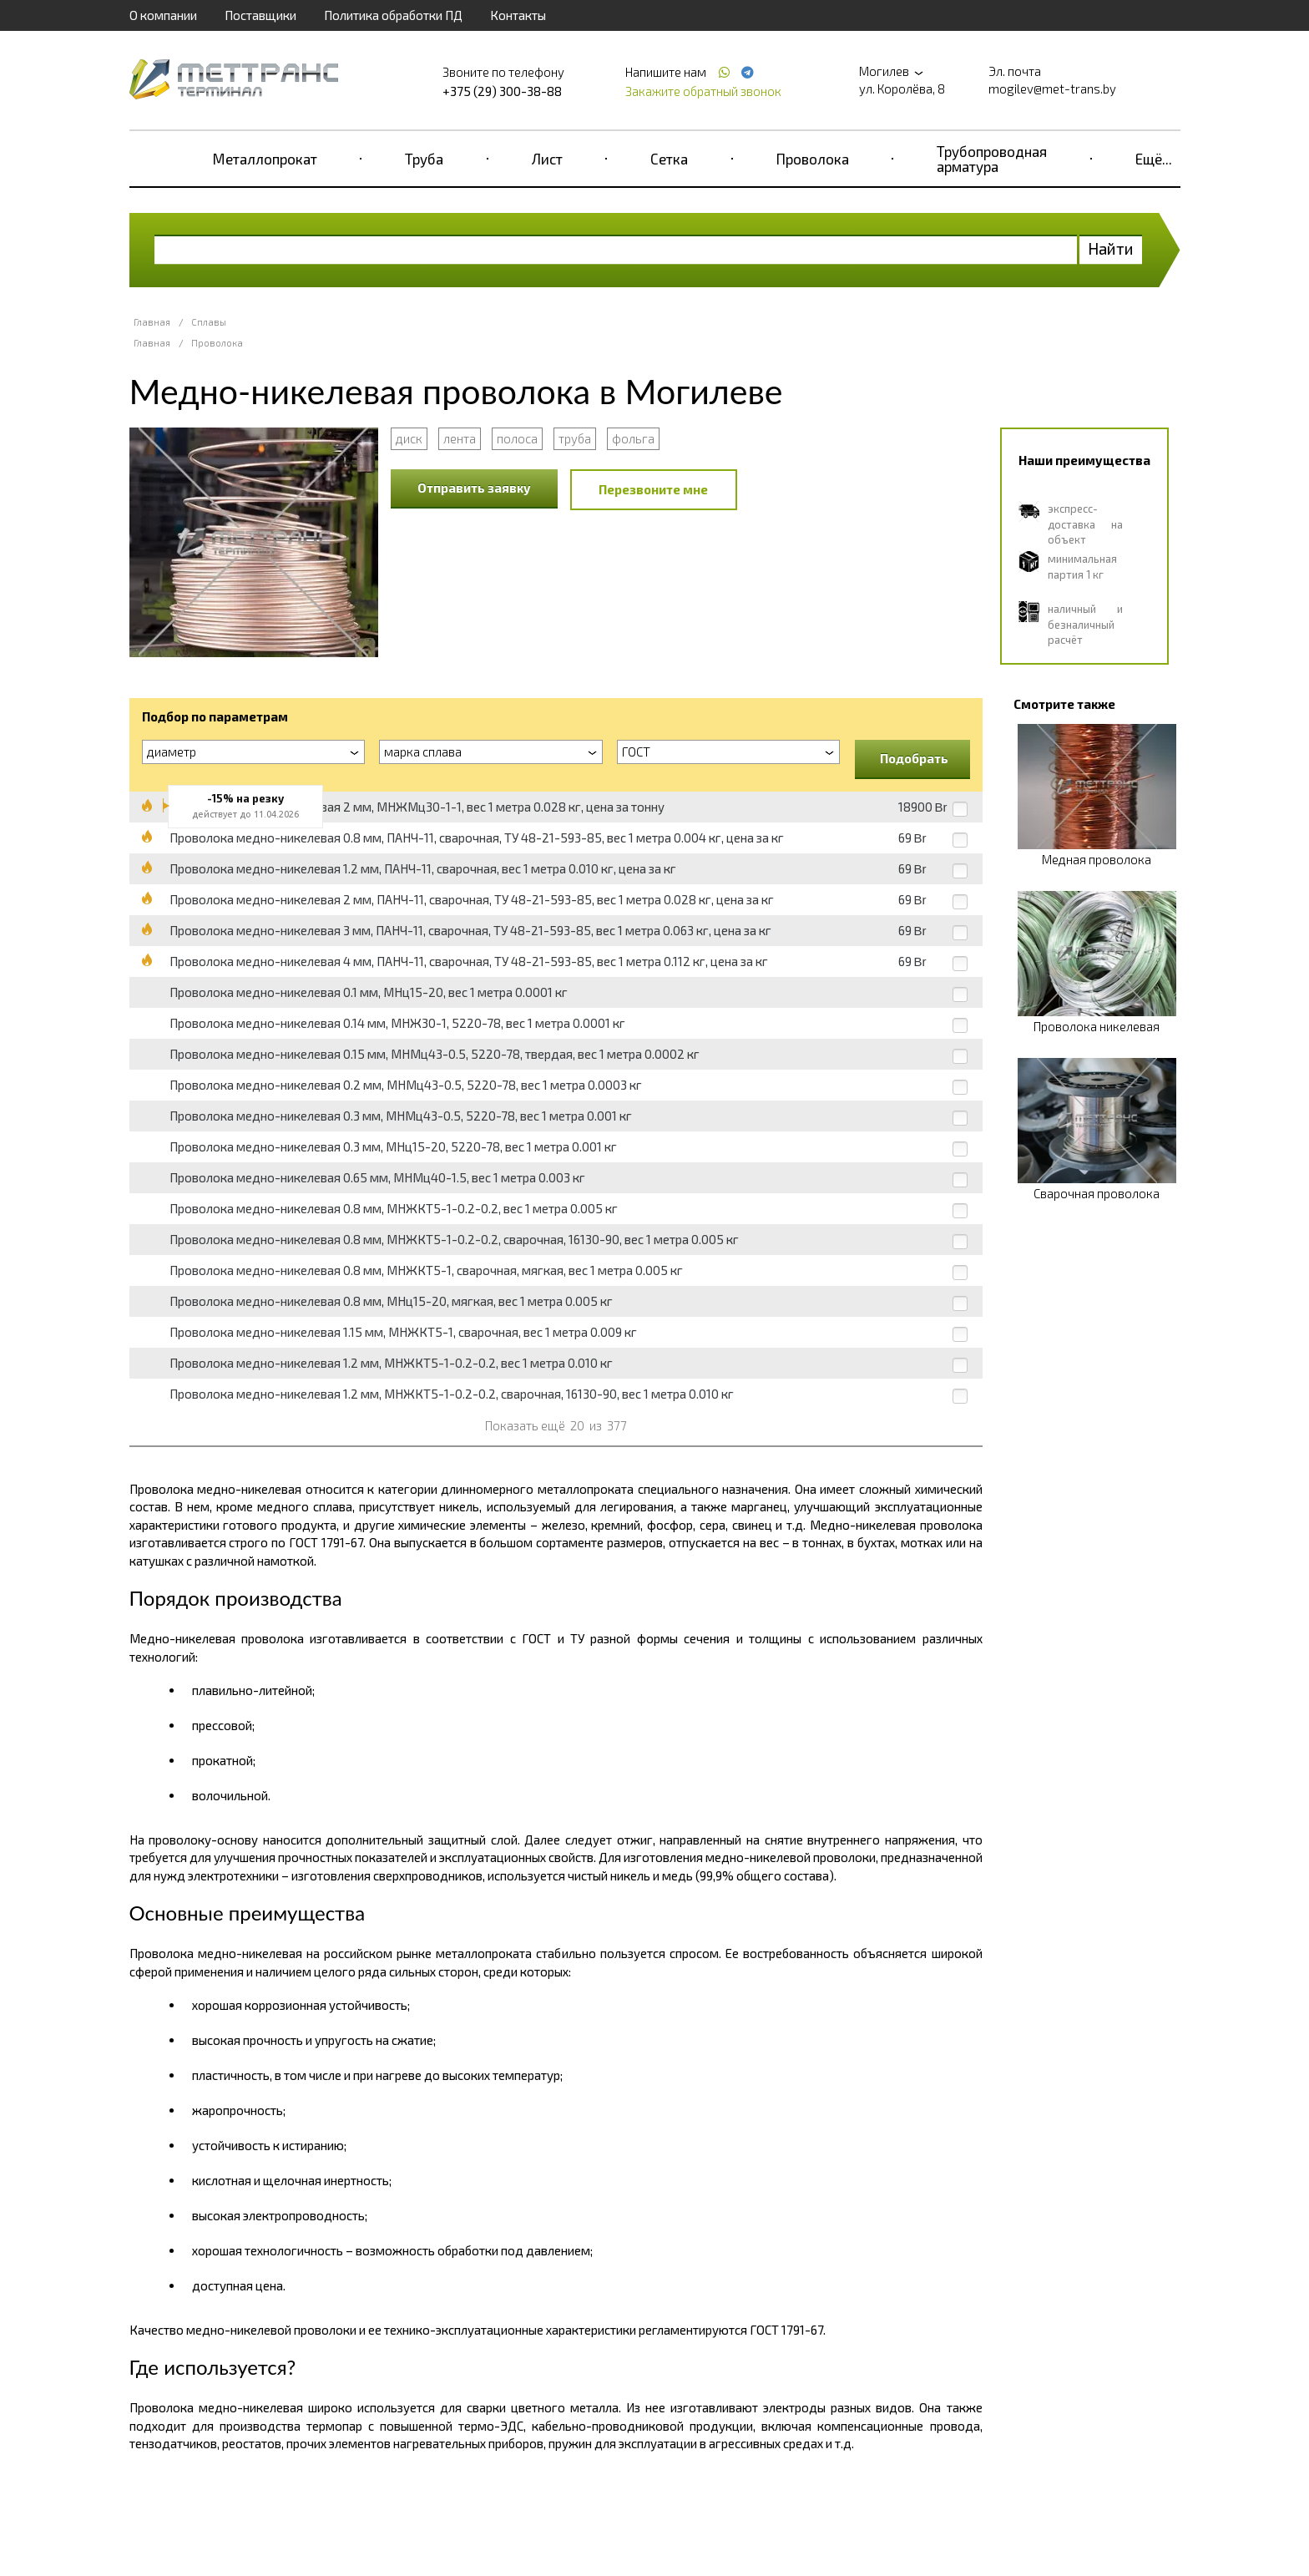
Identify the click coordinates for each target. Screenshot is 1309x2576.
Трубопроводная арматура (992, 159)
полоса (517, 438)
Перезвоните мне (653, 489)
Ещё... (1153, 158)
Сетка (669, 158)
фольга (633, 438)
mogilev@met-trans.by (1052, 88)
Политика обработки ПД (393, 15)
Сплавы (208, 321)
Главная (152, 321)
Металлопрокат (265, 158)
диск (409, 438)
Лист (547, 158)
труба (574, 438)
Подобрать (914, 758)
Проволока (812, 158)
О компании (163, 15)
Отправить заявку (474, 487)
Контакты (518, 15)
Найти (1111, 248)
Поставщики (260, 15)
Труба (424, 158)
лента (459, 438)
